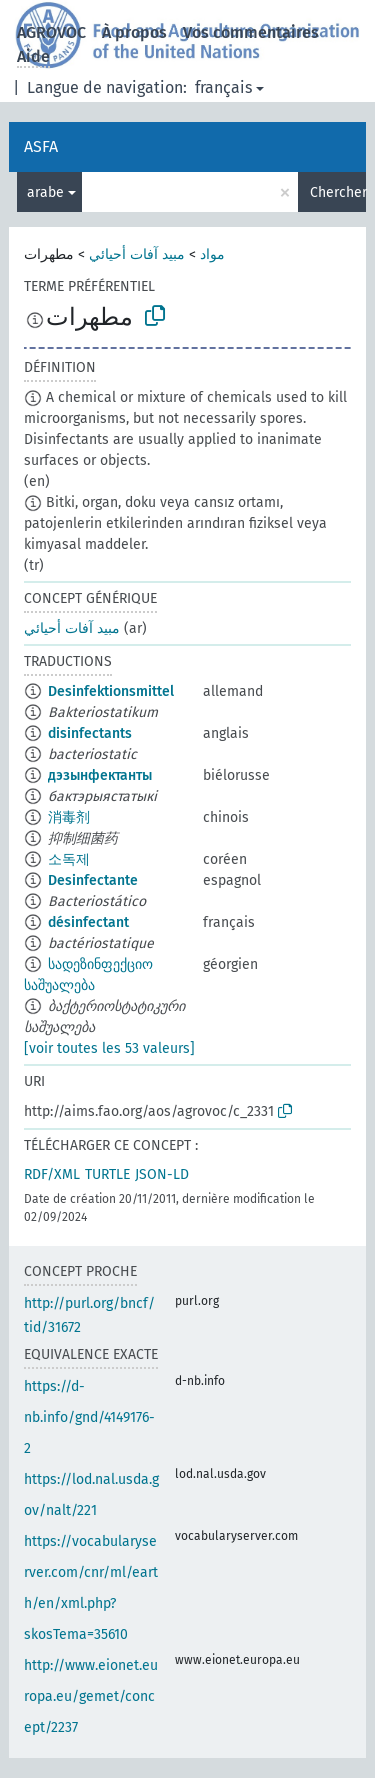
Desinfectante (93, 880)
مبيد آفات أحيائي (137, 254)
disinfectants (90, 733)
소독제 (69, 859)
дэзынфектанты (100, 775)
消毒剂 (69, 817)
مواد (212, 254)
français (223, 87)
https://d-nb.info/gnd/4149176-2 (89, 1417)
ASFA (41, 146)
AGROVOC (51, 32)
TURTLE (107, 1174)
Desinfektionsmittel (111, 691)
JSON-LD (162, 1174)
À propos (134, 32)
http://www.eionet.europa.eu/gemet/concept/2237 (91, 1696)
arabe (45, 192)
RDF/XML (52, 1174)
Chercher (338, 192)
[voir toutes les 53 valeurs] (109, 1048)
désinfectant (88, 922)
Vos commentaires (251, 32)
